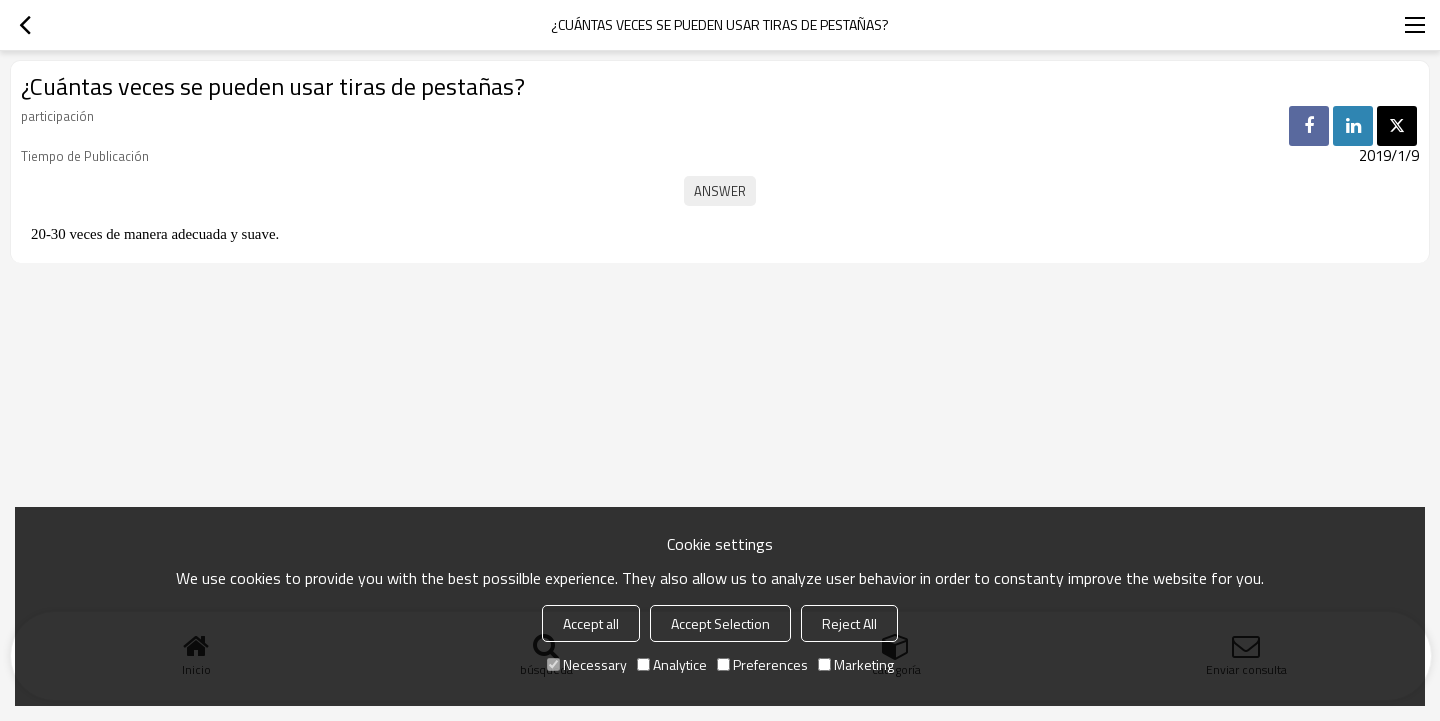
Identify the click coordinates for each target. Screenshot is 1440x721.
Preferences (762, 664)
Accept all (591, 623)
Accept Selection (720, 623)
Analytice (672, 664)
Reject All (849, 623)
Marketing (856, 664)
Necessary (587, 664)
